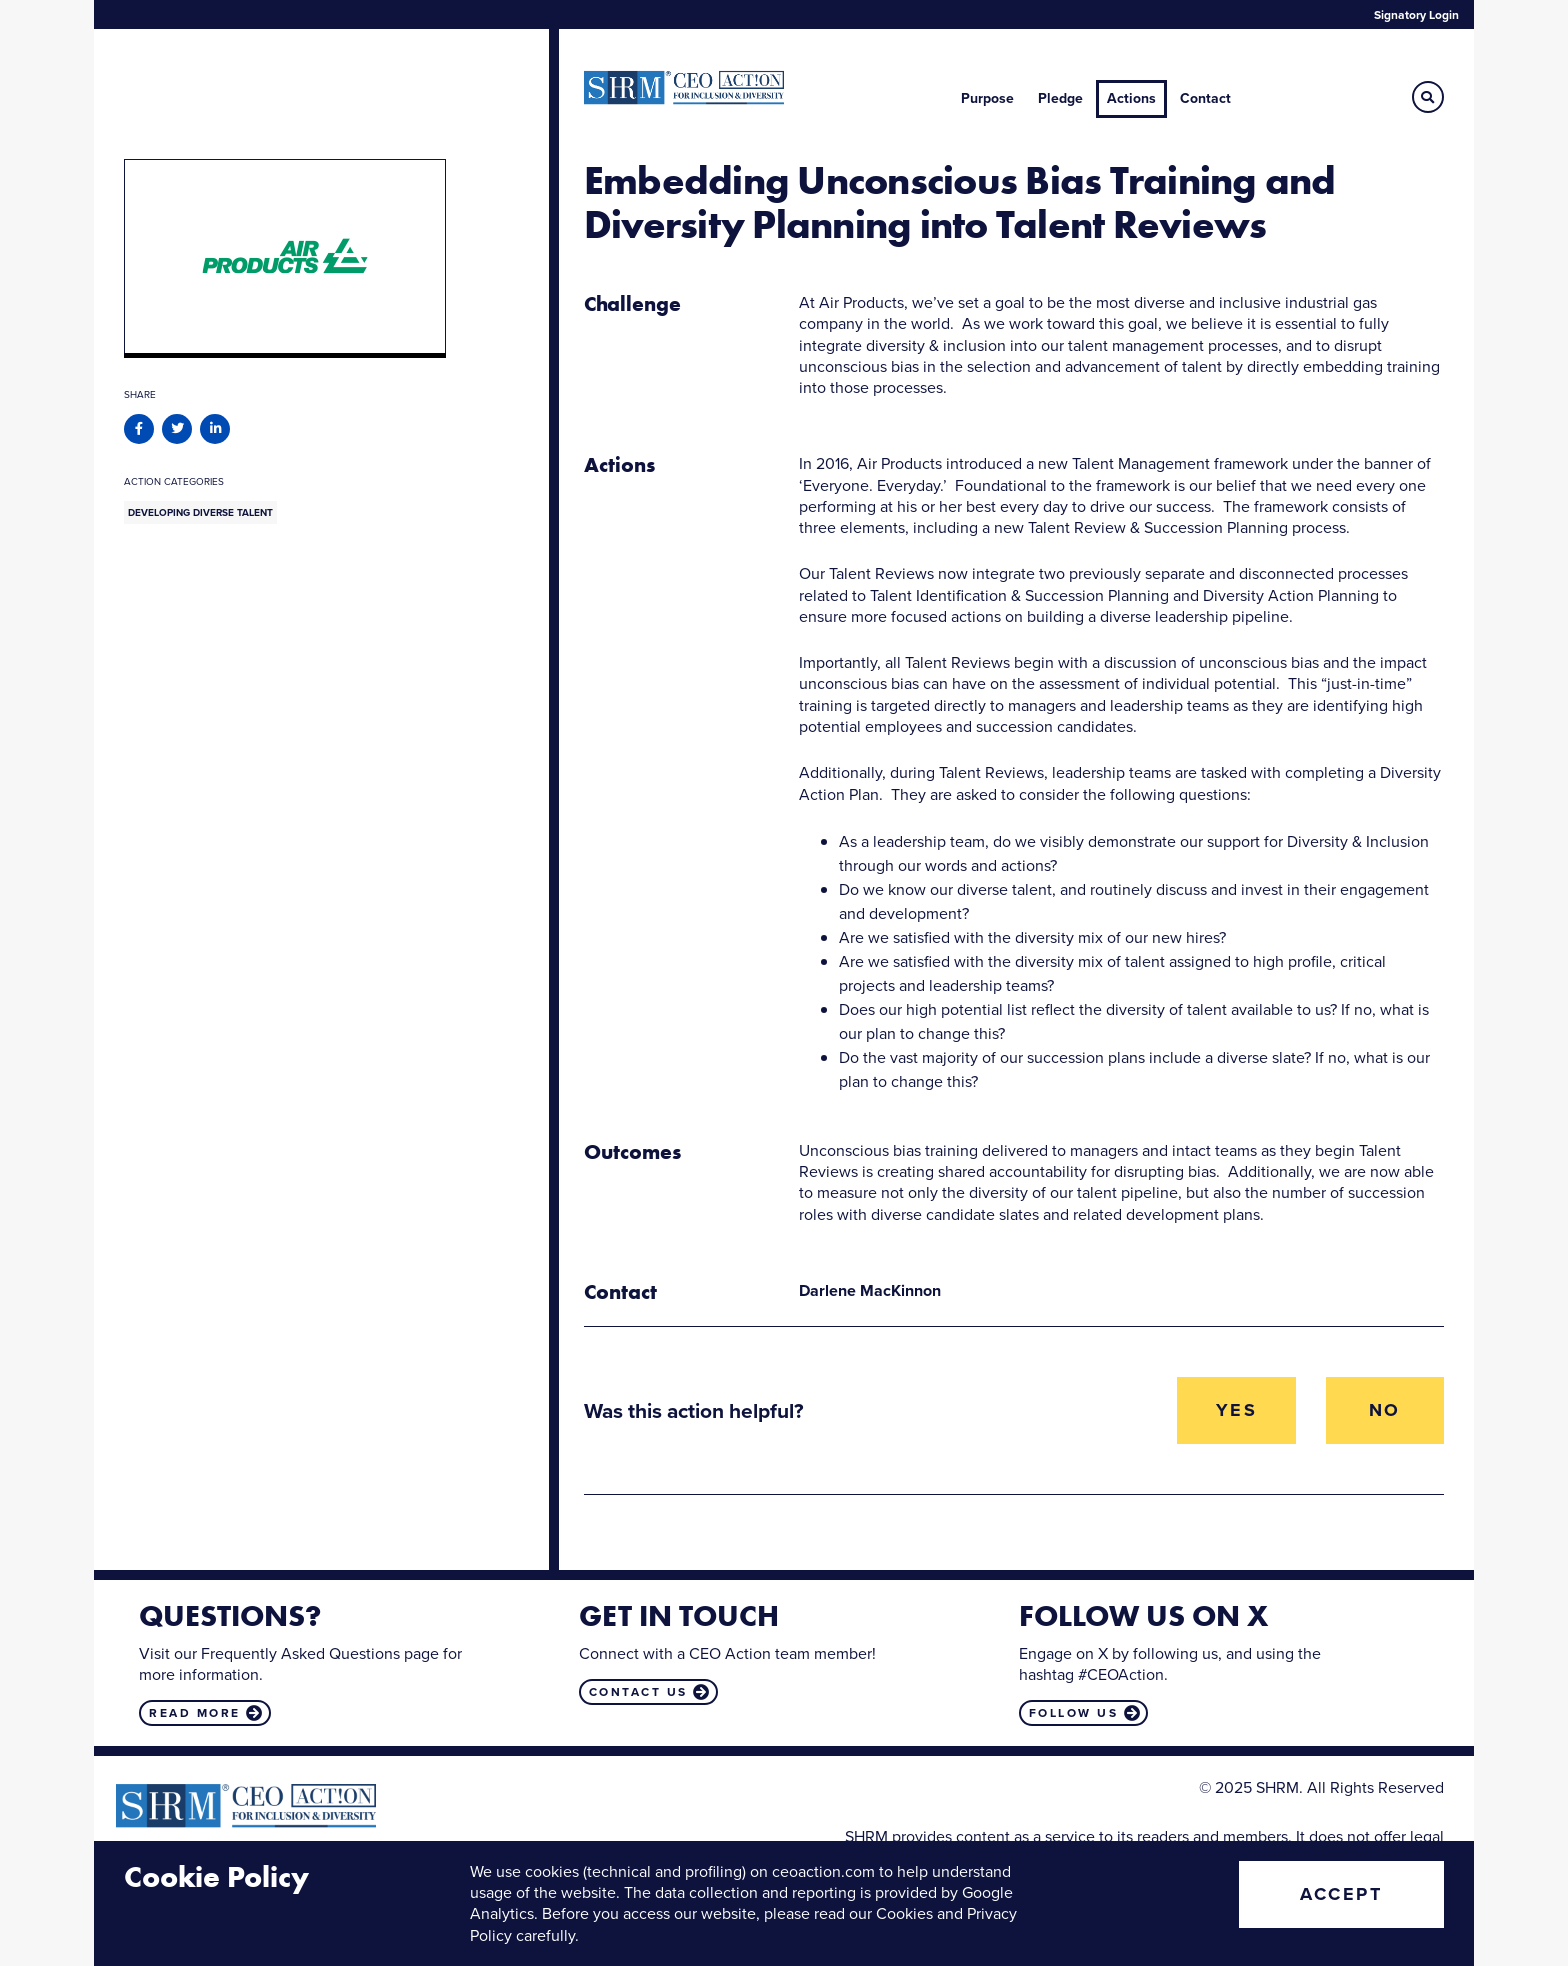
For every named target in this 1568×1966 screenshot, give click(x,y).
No (1385, 1410)
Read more (195, 1713)
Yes (1237, 1410)
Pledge (1060, 98)
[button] (1428, 97)
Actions (1131, 98)
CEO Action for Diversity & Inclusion (684, 88)
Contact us (638, 1692)
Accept (1341, 1894)
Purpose (987, 98)
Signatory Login (1416, 15)
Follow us (1074, 1713)
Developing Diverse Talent (200, 512)
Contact (1205, 98)
